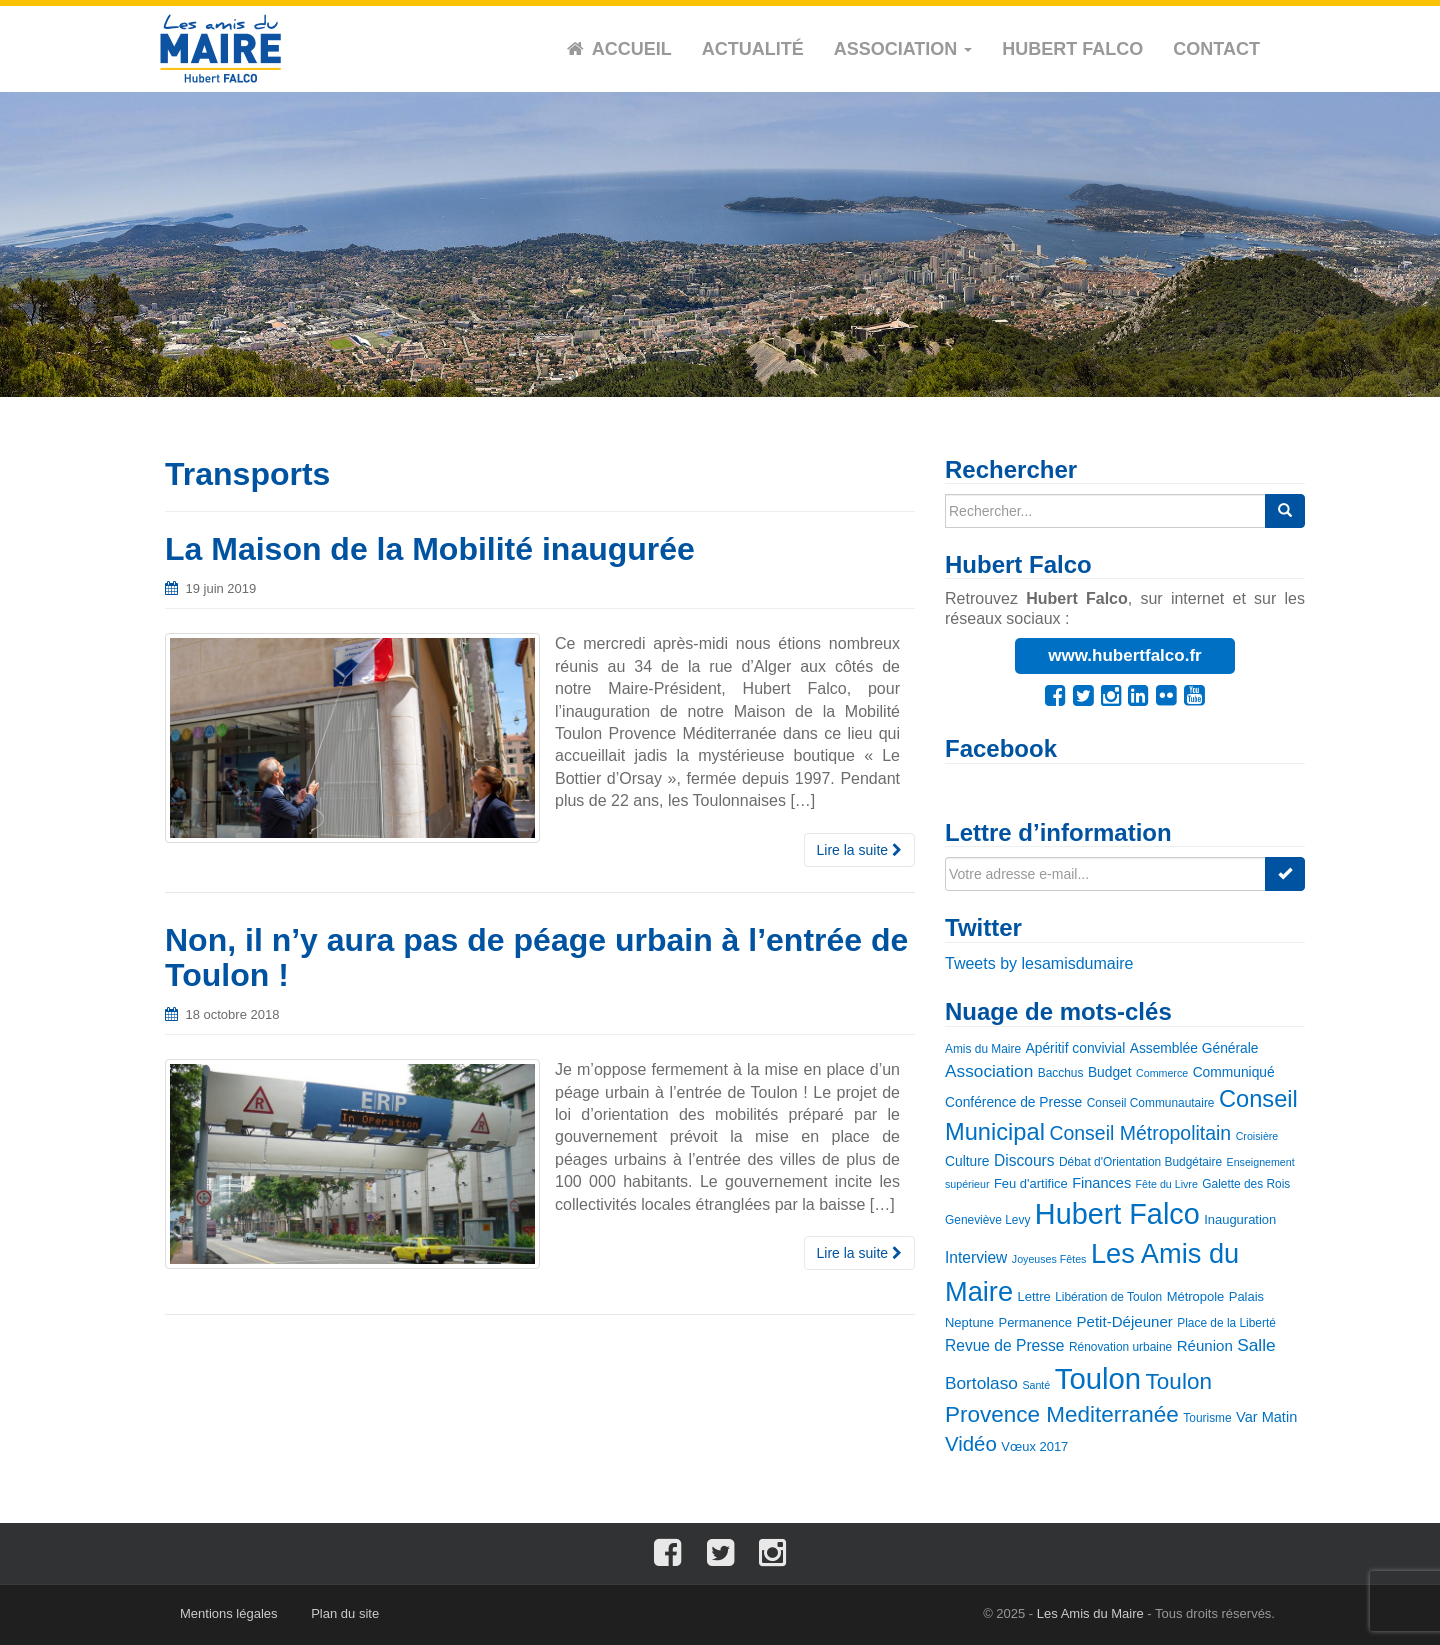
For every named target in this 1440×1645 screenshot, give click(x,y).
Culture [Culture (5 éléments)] (967, 1161)
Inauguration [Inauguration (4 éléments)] (1240, 1219)
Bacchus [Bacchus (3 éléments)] (1061, 1073)
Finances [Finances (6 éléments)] (1101, 1183)
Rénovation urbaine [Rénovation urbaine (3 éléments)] (1120, 1347)
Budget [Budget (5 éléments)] (1110, 1072)
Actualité (753, 49)
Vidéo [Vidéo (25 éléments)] (971, 1444)
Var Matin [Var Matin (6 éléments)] (1266, 1417)
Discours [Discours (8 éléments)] (1024, 1160)
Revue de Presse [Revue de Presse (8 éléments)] (1005, 1345)
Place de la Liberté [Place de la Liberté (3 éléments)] (1226, 1323)
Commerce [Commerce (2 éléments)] (1162, 1073)
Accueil (632, 49)
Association (903, 49)
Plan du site (345, 1613)
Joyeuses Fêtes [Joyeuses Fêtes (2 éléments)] (1049, 1259)
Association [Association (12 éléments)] (989, 1071)
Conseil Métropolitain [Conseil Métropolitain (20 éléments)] (1140, 1133)
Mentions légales (229, 1613)
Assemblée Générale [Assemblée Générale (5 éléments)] (1194, 1048)
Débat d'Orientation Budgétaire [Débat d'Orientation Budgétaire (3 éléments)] (1140, 1162)
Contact (1216, 49)
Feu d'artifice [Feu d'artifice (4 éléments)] (1031, 1183)
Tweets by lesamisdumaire (1039, 963)
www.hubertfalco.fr (1124, 655)
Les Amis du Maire (1090, 1613)
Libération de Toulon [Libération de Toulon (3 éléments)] (1108, 1297)
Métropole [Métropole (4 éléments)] (1196, 1296)
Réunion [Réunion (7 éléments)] (1205, 1345)
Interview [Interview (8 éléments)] (976, 1257)
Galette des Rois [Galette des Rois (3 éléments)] (1246, 1184)
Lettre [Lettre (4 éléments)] (1034, 1296)
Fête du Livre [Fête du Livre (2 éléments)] (1167, 1184)
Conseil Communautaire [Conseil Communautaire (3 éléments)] (1151, 1103)
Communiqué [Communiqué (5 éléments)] (1234, 1072)
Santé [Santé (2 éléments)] (1036, 1385)
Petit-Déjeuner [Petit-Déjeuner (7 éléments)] (1125, 1321)
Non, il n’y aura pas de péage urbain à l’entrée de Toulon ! (536, 957)
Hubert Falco (1072, 49)
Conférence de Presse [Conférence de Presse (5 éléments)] (1013, 1102)
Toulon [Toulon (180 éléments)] (1098, 1378)
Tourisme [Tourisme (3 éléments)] (1207, 1418)
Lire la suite (859, 850)
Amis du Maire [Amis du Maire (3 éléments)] (983, 1049)
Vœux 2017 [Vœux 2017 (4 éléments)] (1034, 1446)
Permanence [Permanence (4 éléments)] (1036, 1322)
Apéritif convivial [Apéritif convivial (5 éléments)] (1076, 1048)
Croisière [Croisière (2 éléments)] (1257, 1136)
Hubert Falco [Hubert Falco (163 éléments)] (1117, 1214)
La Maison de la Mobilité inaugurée (430, 549)
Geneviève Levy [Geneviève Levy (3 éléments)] (987, 1220)
